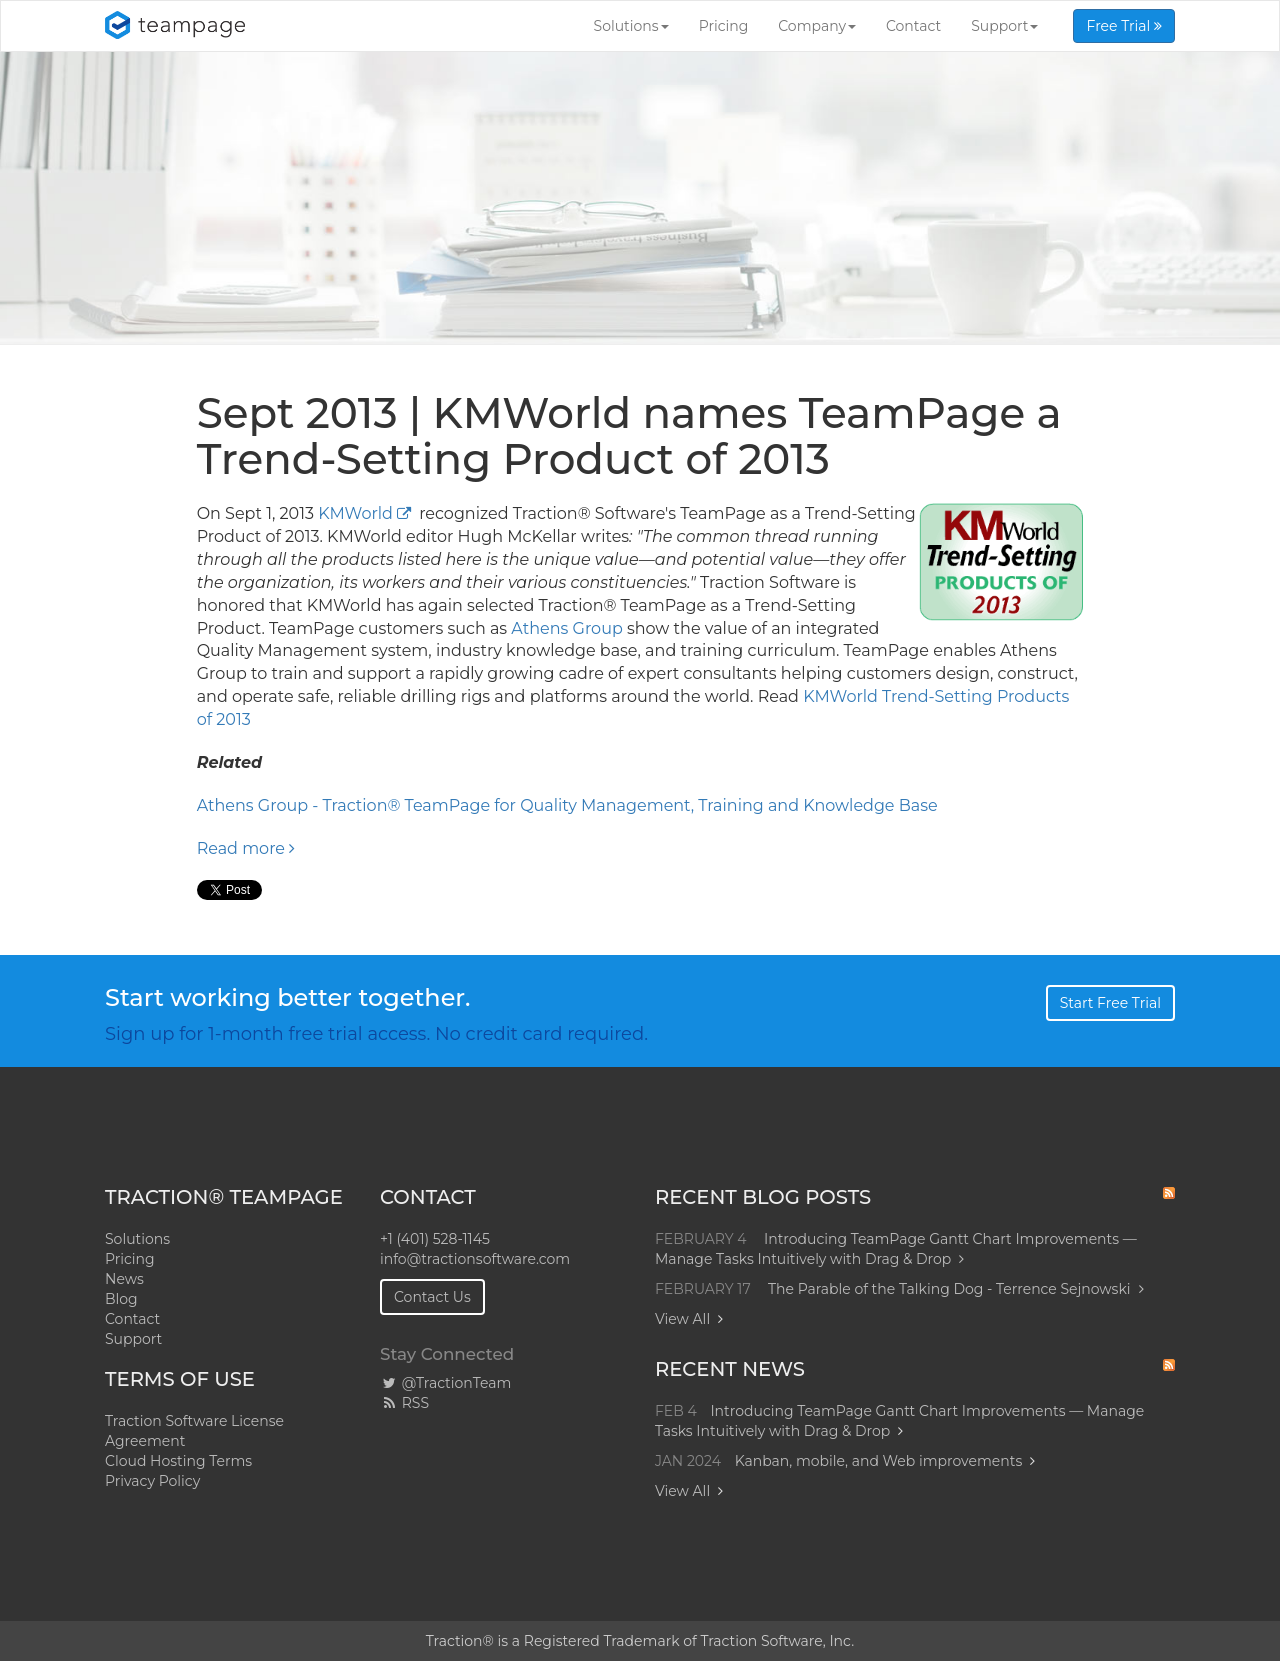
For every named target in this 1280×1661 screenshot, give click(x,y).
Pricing (724, 26)
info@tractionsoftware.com (475, 1259)
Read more (246, 848)
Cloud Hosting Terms (178, 1461)
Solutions (631, 26)
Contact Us (432, 1297)
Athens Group (566, 628)
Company (817, 26)
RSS (404, 1403)
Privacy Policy (152, 1481)
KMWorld (355, 513)
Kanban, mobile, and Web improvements (879, 1461)
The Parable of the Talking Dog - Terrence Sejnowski (956, 1289)
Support (1004, 26)
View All (682, 1319)
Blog (121, 1299)
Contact (913, 26)
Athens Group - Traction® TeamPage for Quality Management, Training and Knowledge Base (567, 805)
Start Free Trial (1110, 1003)
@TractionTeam (445, 1383)
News (124, 1279)
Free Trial (1124, 26)
